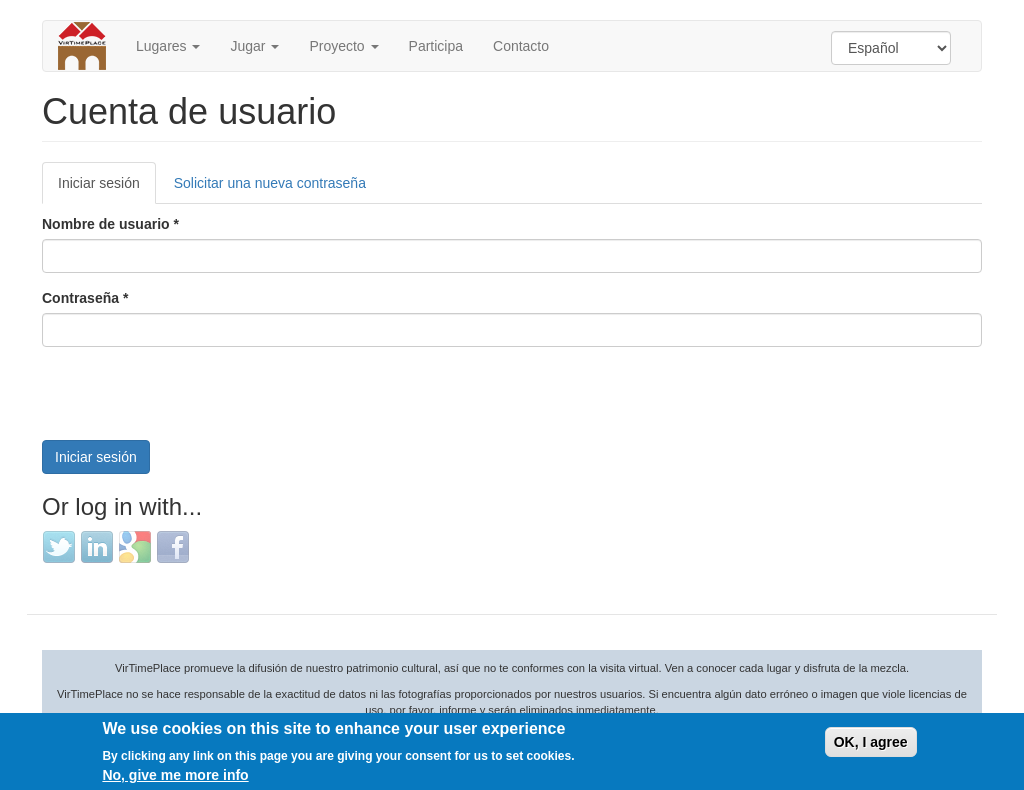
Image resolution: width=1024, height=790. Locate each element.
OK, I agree (871, 742)
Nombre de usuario (110, 224)
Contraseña (85, 298)
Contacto (521, 46)
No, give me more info (175, 775)
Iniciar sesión (107, 188)
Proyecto (343, 46)
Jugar (254, 46)
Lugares (168, 46)
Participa (436, 46)
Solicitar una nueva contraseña (270, 183)
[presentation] (194, 401)
